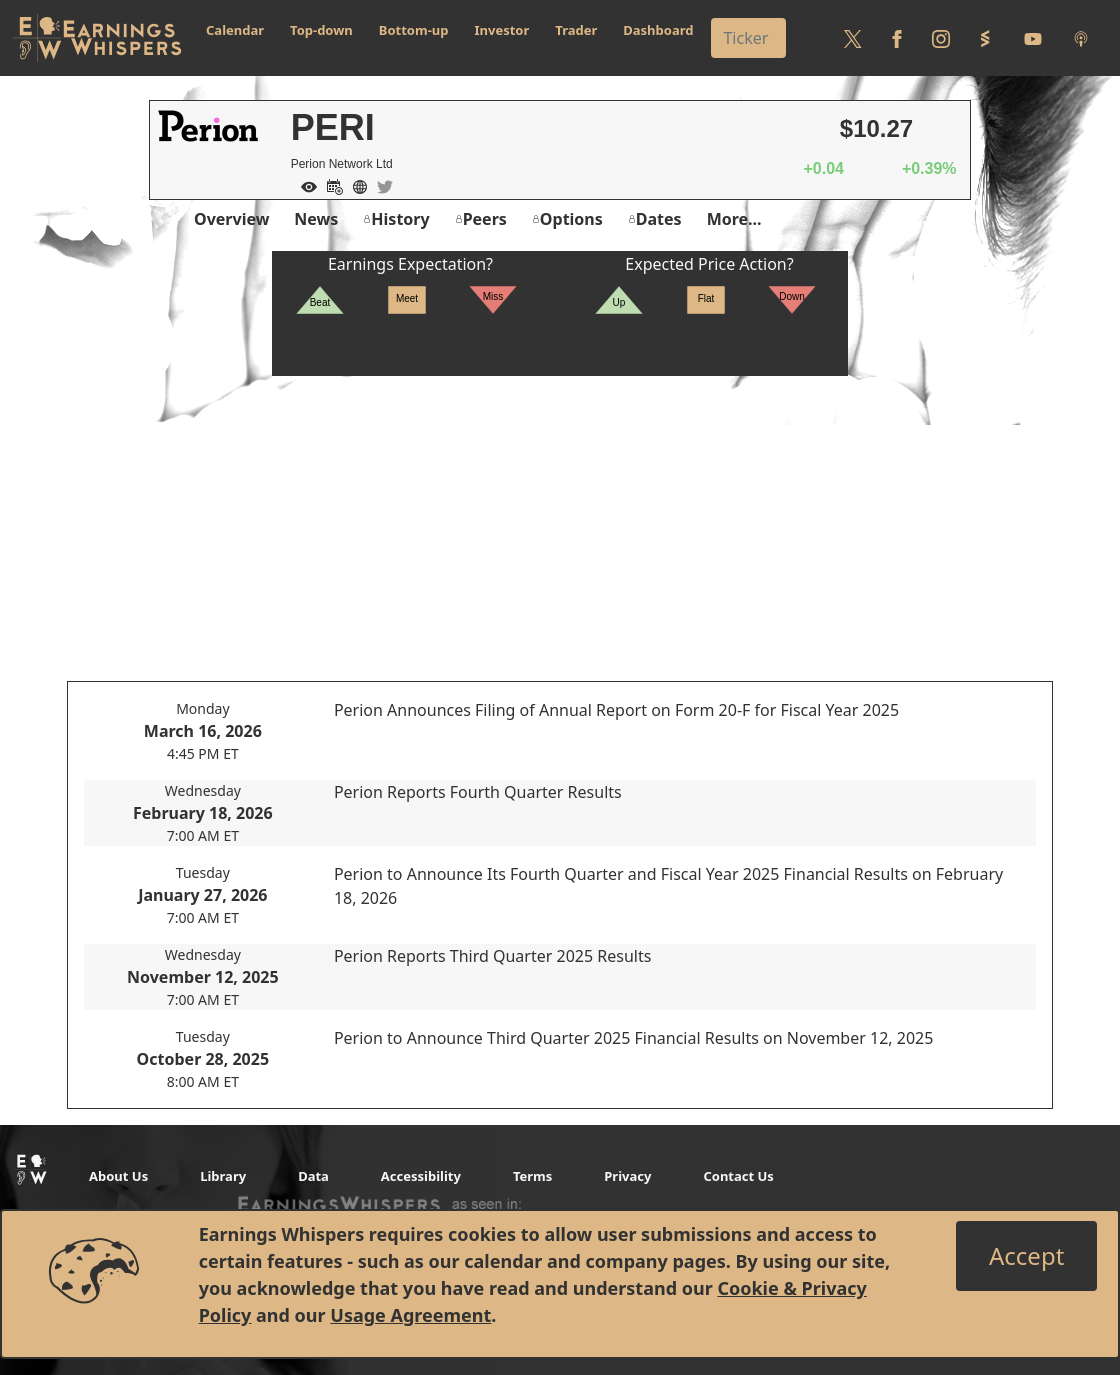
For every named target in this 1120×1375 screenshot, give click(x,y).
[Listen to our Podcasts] (1081, 38)
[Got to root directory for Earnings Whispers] (97, 38)
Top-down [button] (321, 30)
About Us (118, 1176)
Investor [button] (502, 30)
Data (313, 1176)
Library (223, 1176)
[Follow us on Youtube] (1033, 38)
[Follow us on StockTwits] (985, 38)
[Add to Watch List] (304, 185)
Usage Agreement (410, 1315)
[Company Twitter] (380, 185)
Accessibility (421, 1176)
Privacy (627, 1176)
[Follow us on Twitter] (853, 38)
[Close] (1026, 1256)
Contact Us (738, 1176)
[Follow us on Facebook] (897, 38)
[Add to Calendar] (330, 185)
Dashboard (658, 30)
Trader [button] (576, 30)
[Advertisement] (560, 516)
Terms (532, 1176)
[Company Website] (355, 185)
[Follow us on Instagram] (941, 38)
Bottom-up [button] (414, 30)
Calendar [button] (235, 30)
